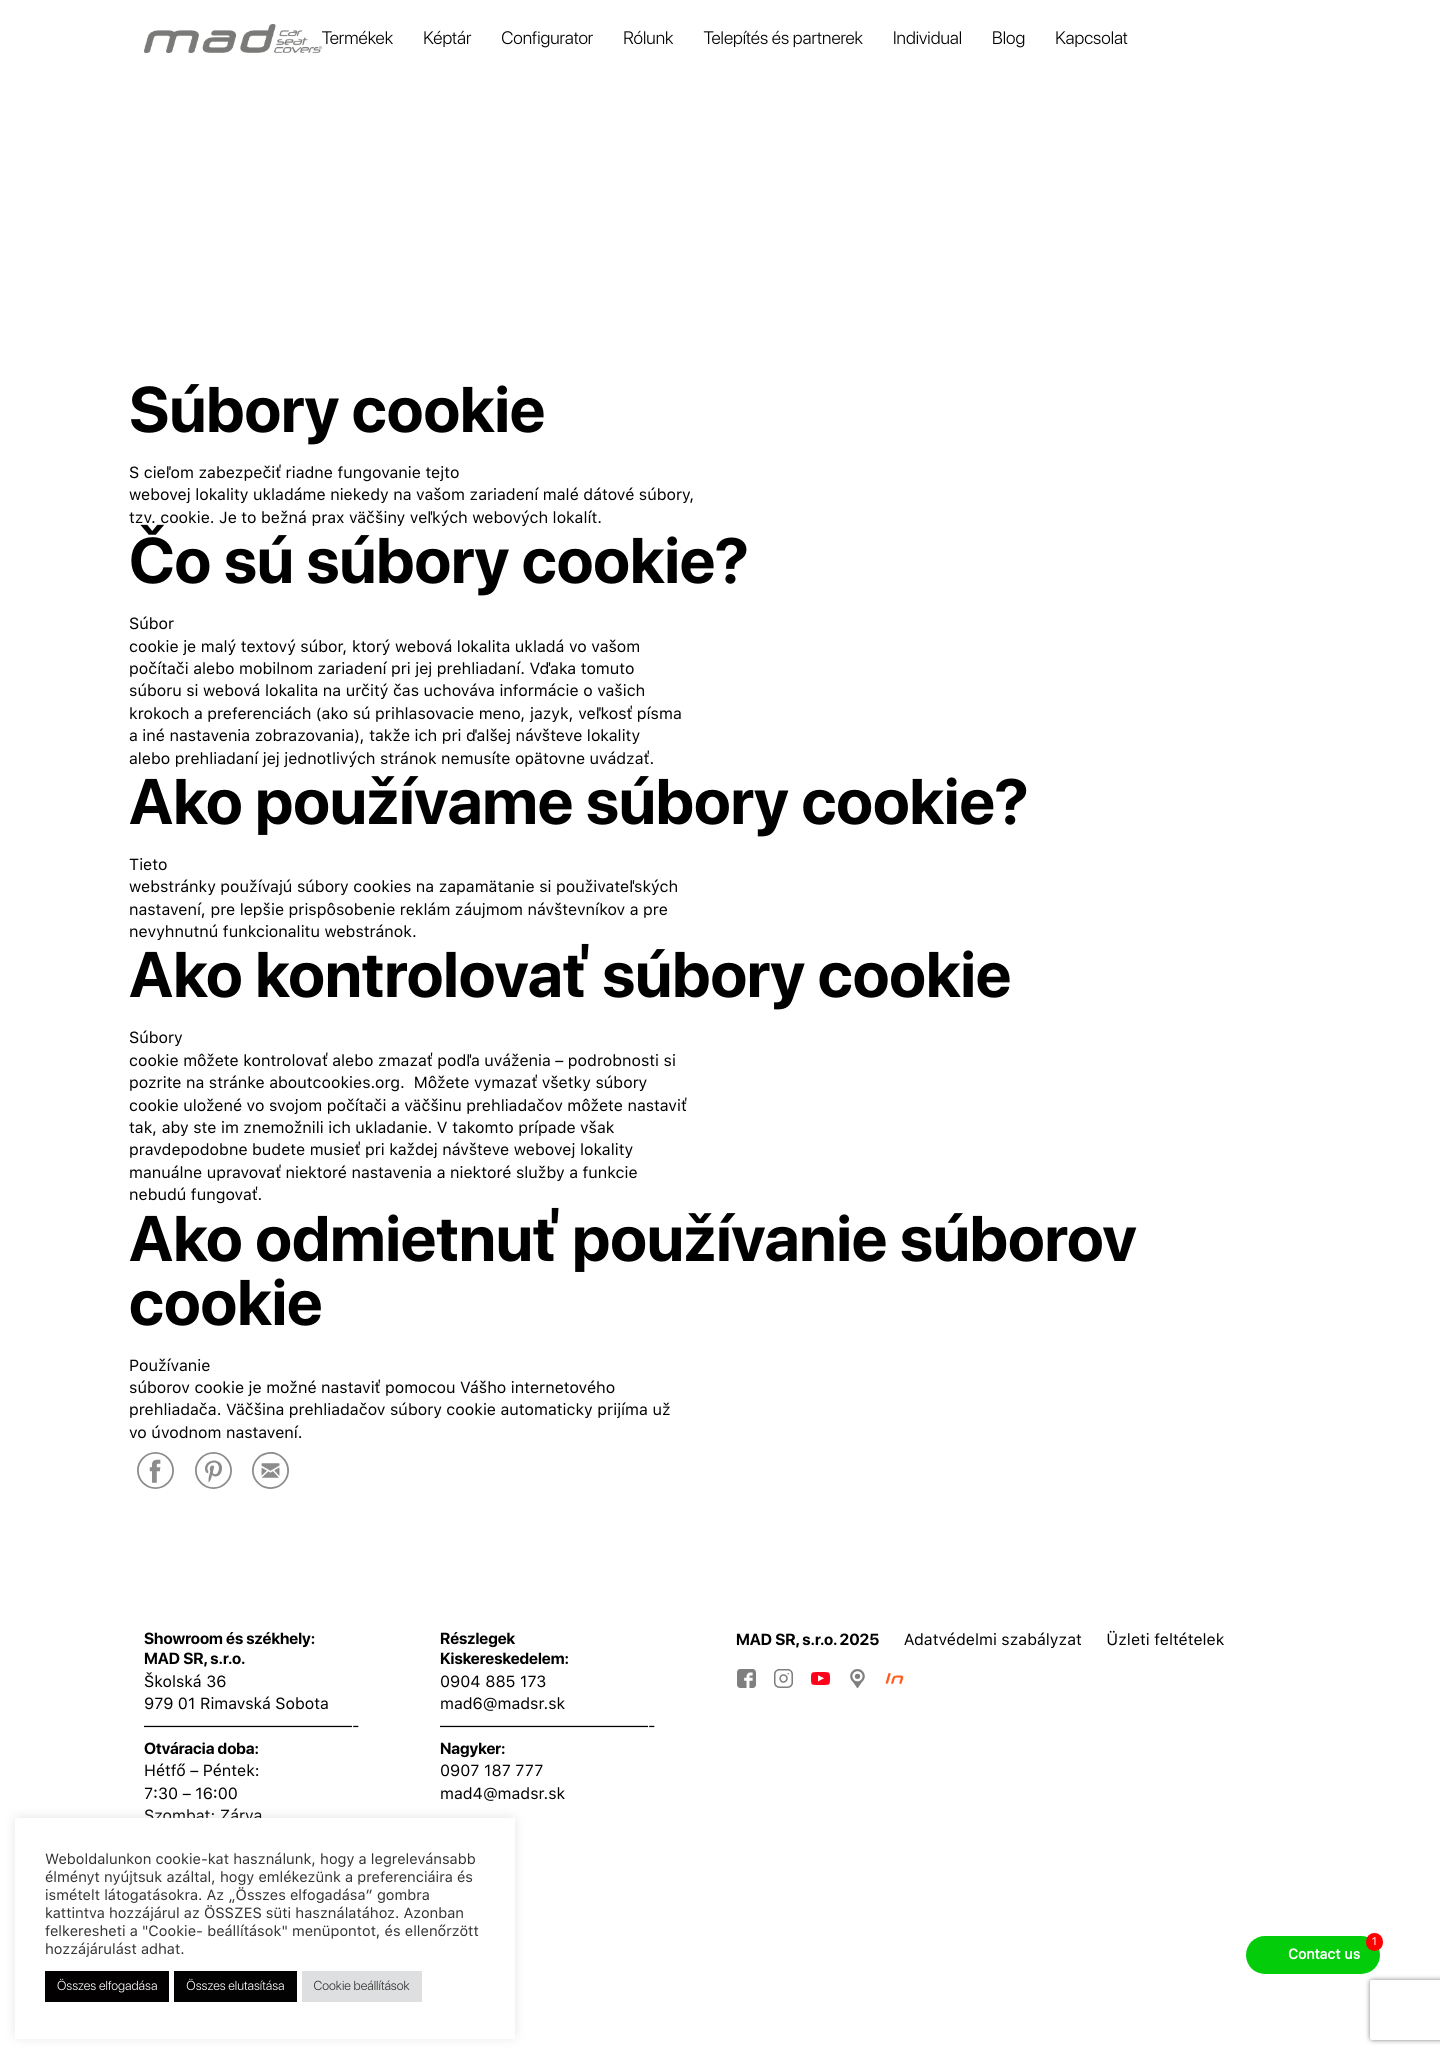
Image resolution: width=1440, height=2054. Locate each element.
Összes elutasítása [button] (235, 1986)
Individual (927, 39)
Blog (1008, 39)
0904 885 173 (493, 1681)
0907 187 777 (491, 1770)
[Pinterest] (213, 1472)
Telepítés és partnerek (783, 39)
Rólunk (648, 39)
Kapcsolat (1091, 39)
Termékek (357, 39)
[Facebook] (155, 1472)
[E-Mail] (270, 1472)
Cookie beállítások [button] (362, 1986)
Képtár (447, 39)
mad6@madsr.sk (502, 1703)
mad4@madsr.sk (502, 1793)
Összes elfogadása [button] (107, 1986)
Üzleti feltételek (1165, 1639)
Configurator (547, 39)
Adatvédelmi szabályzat (993, 1639)
